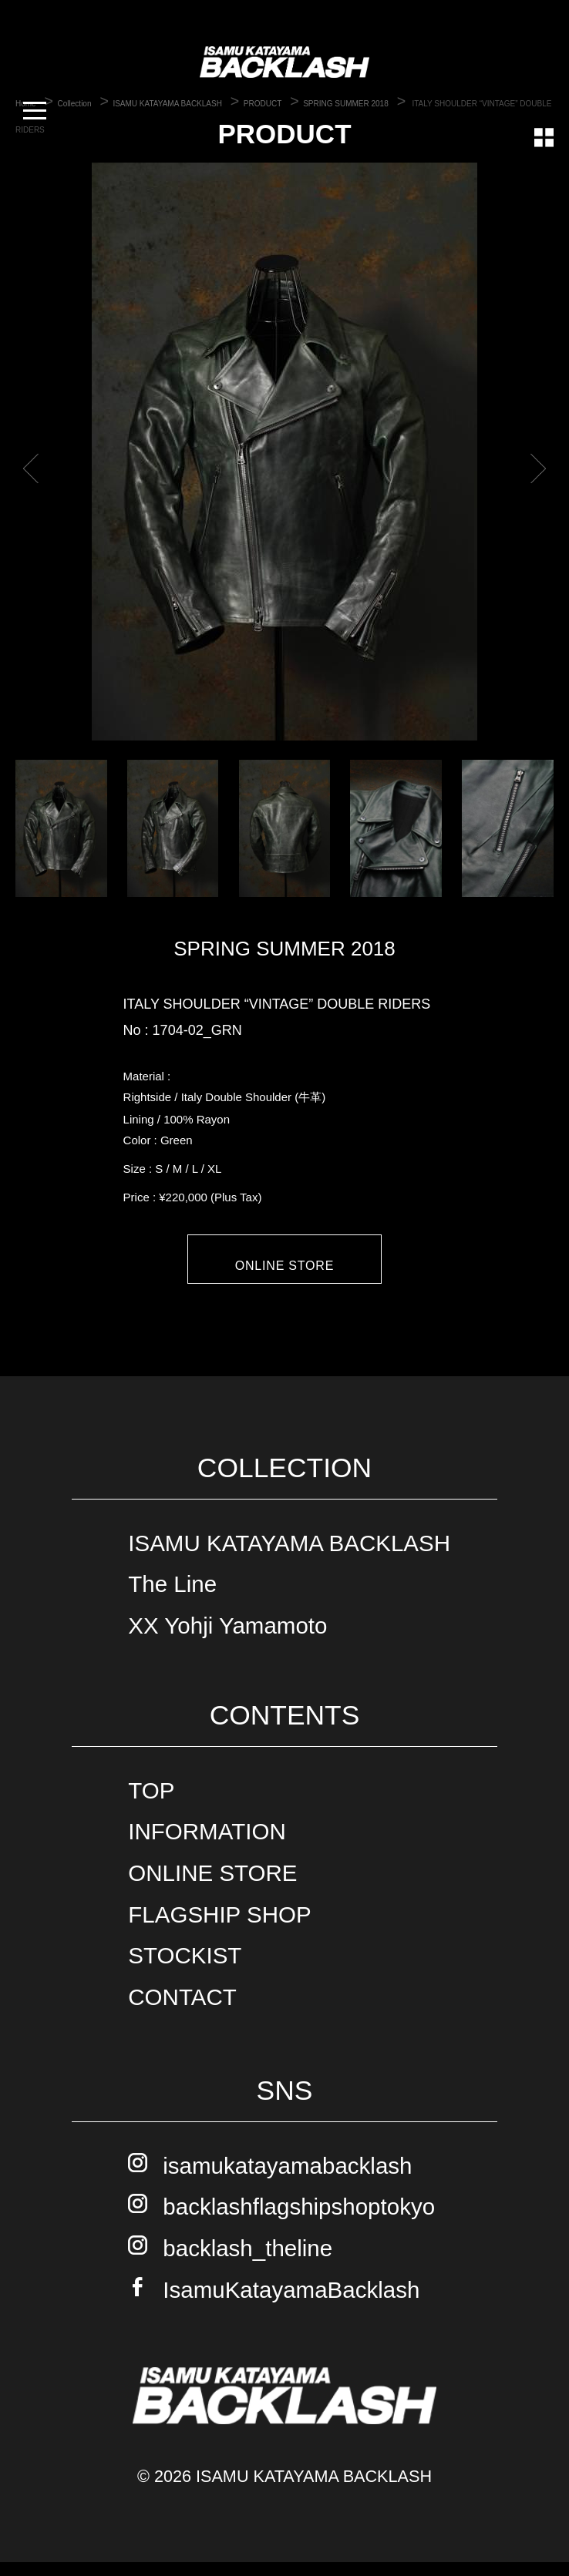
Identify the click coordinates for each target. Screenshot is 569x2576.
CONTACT (182, 2011)
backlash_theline (247, 2262)
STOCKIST (184, 1969)
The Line (172, 1597)
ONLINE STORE (284, 1265)
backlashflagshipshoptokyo (299, 2220)
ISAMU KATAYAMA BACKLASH (289, 1556)
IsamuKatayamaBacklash (291, 2303)
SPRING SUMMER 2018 (284, 948)
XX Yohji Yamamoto (227, 1639)
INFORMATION (206, 1845)
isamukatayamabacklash (287, 2178)
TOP (151, 1803)
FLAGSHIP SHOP (219, 1927)
